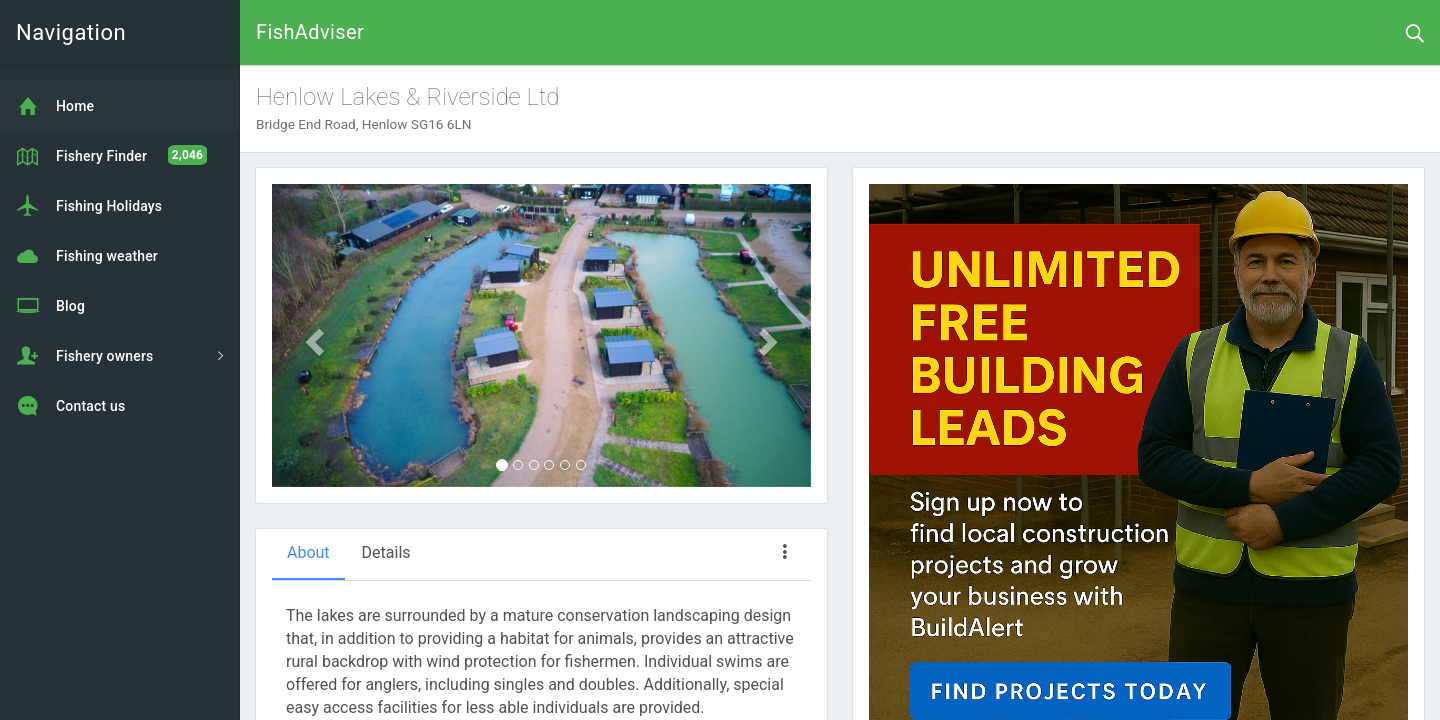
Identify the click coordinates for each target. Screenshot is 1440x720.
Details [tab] (386, 552)
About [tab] (308, 552)
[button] (312, 336)
